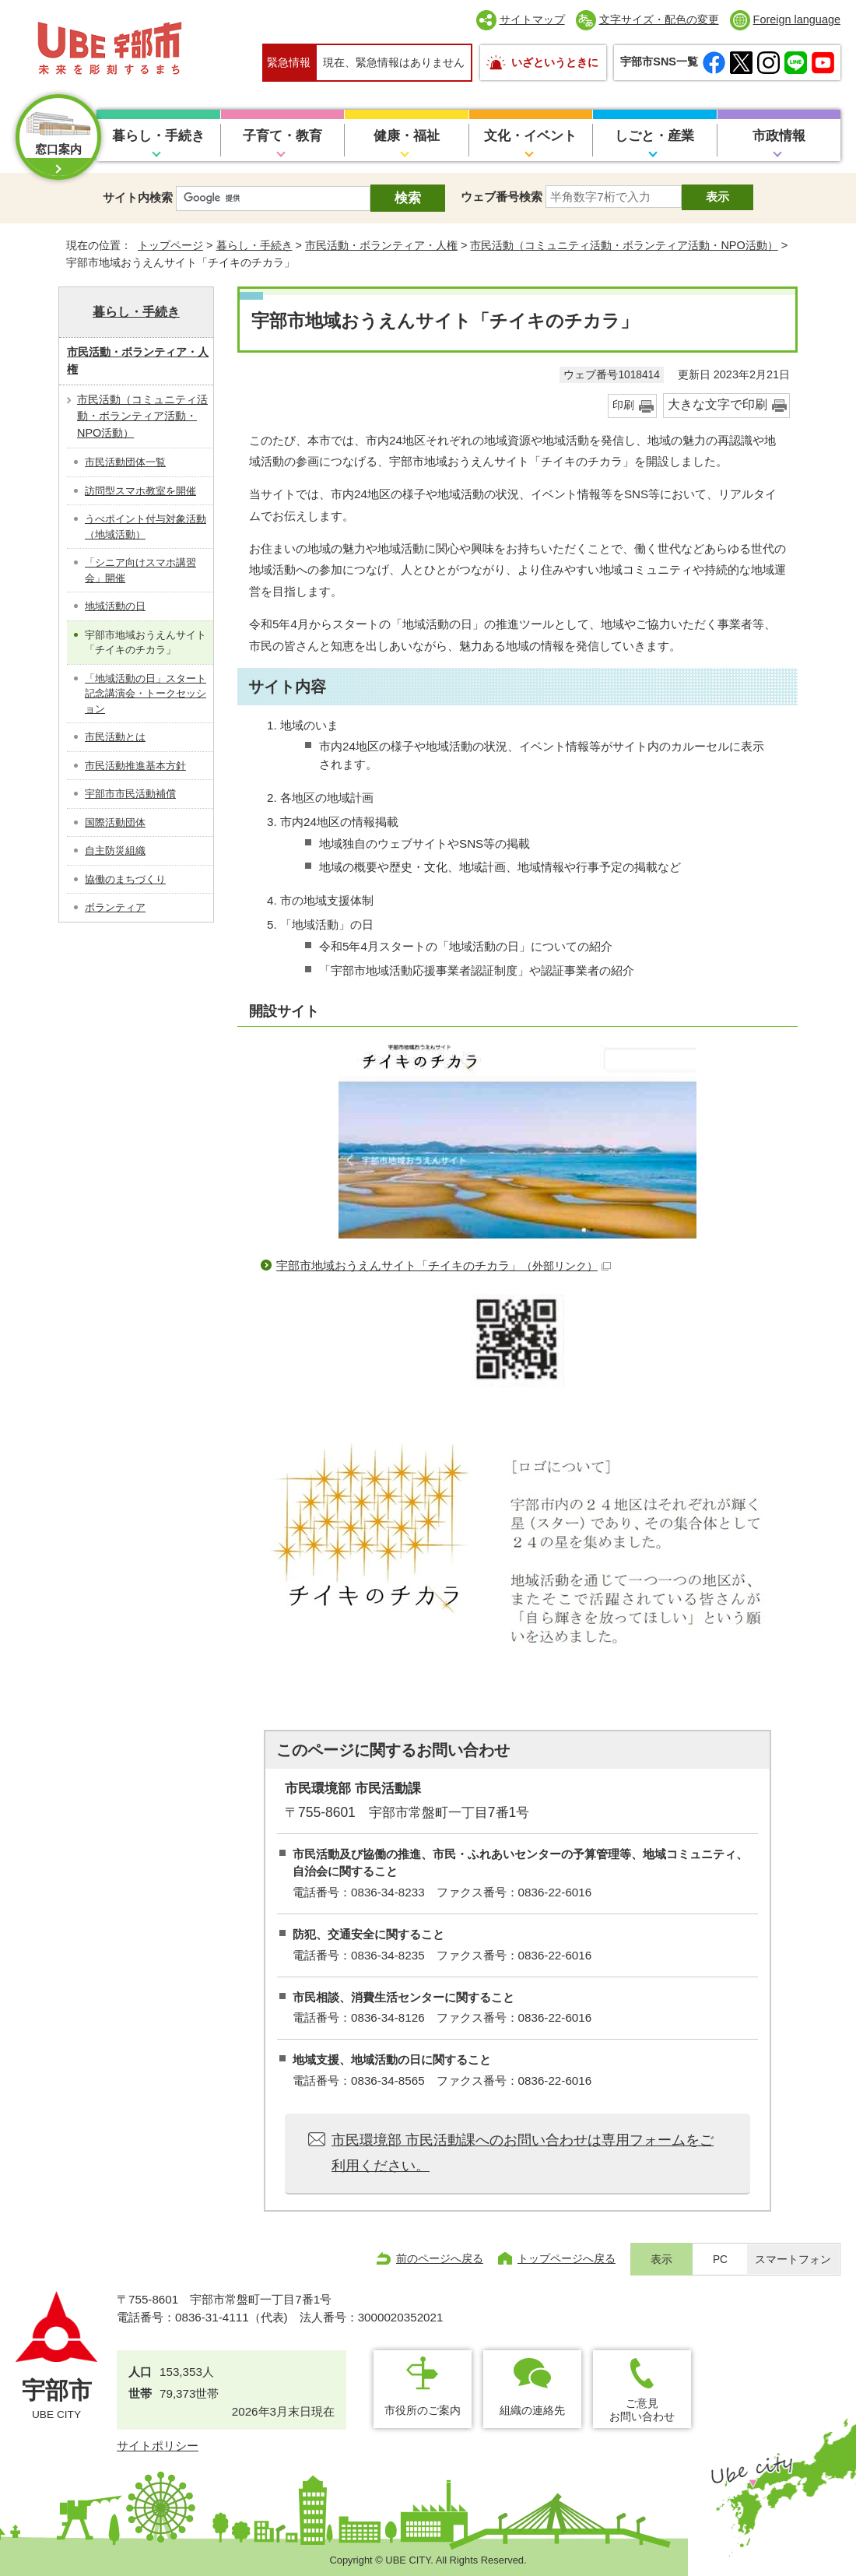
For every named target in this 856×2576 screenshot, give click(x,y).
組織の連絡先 (532, 2410)
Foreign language (796, 19)
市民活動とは (115, 737)
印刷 (623, 405)
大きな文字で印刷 (717, 404)
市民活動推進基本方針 (135, 765)
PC (720, 2259)
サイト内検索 (138, 197)
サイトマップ (532, 19)
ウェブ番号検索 (501, 196)
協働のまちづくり (125, 879)
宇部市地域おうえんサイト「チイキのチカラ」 (443, 1265)
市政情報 (779, 135)
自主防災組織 (115, 850)
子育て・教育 (282, 135)
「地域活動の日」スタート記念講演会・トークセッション (145, 694)
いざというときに (554, 62)
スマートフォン (793, 2259)
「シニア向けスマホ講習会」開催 (140, 570)
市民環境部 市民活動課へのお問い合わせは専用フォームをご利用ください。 (523, 2152)
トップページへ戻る (566, 2258)
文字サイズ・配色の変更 (659, 19)
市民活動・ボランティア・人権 (381, 245)
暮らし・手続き (158, 135)
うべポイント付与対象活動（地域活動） (145, 526)
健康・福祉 (407, 135)
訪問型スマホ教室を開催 (140, 491)
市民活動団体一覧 (125, 462)
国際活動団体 (115, 822)
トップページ (170, 245)
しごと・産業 (654, 135)
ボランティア (115, 907)
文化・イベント (530, 135)
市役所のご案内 (422, 2410)
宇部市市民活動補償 (130, 794)
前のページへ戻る (439, 2258)
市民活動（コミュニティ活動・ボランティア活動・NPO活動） (623, 245)
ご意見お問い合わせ (642, 2410)
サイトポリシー (157, 2445)
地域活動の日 (115, 606)
